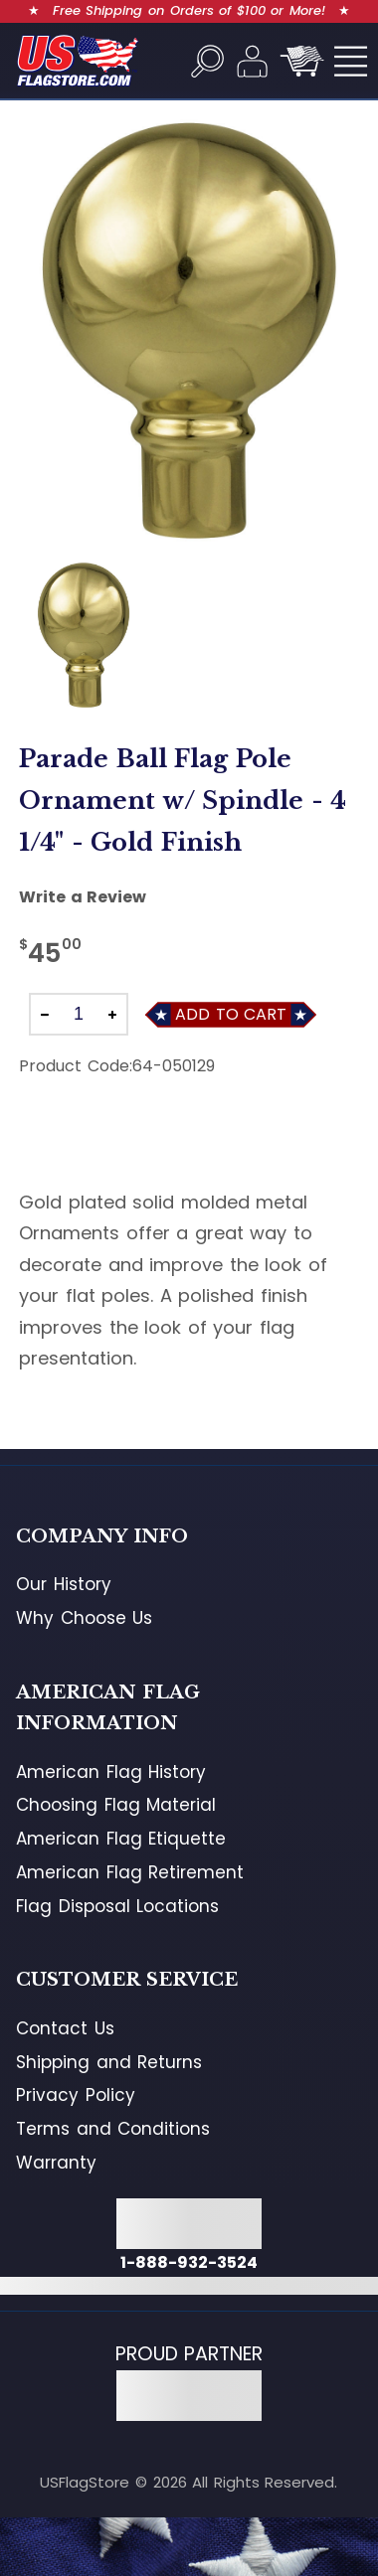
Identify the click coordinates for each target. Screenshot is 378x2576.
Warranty (56, 2162)
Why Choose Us (84, 1618)
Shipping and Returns (109, 2062)
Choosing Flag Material (116, 1805)
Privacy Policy (75, 2095)
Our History (63, 1584)
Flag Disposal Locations (117, 1906)
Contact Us (65, 2028)
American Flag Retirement (130, 1872)
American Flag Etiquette (121, 1839)
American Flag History (111, 1772)
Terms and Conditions (113, 2129)
